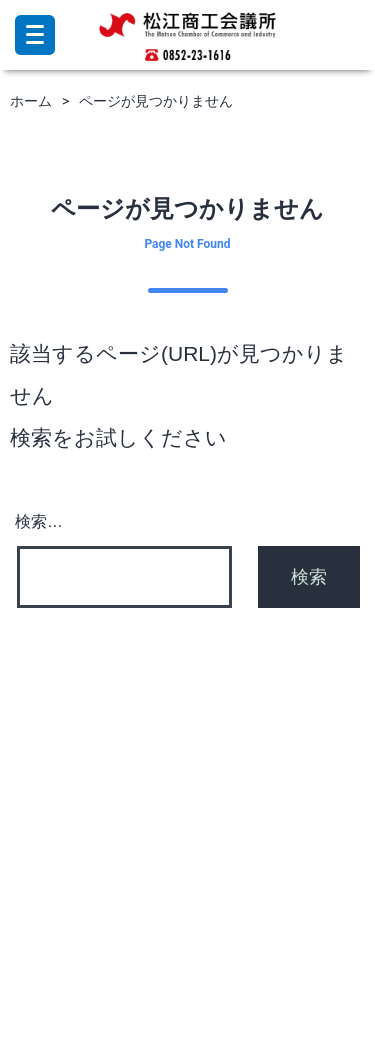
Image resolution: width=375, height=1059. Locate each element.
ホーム (31, 101)
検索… (39, 521)
